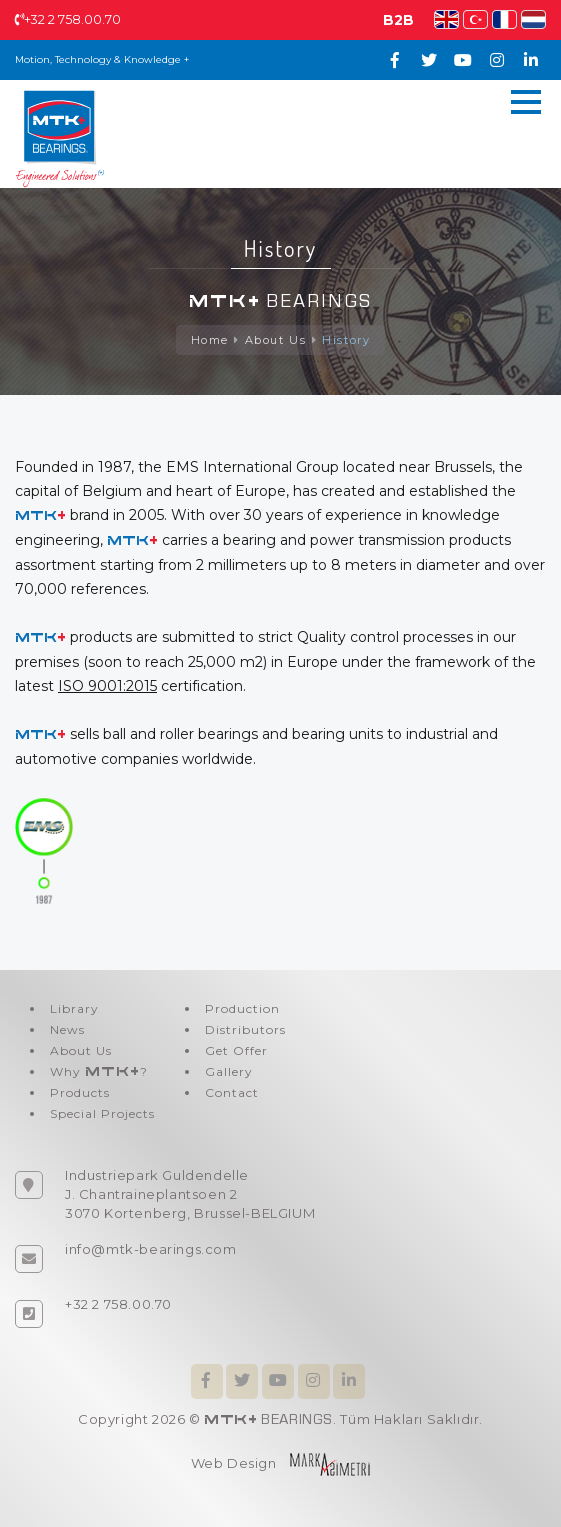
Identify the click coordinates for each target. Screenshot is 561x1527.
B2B (398, 20)
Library (74, 1008)
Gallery (229, 1071)
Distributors (245, 1029)
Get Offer (236, 1050)
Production (242, 1008)
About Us (276, 340)
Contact (232, 1092)
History (346, 340)
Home (210, 340)
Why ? (99, 1071)
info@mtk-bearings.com (151, 1249)
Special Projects (102, 1113)
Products (80, 1092)
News (67, 1029)
